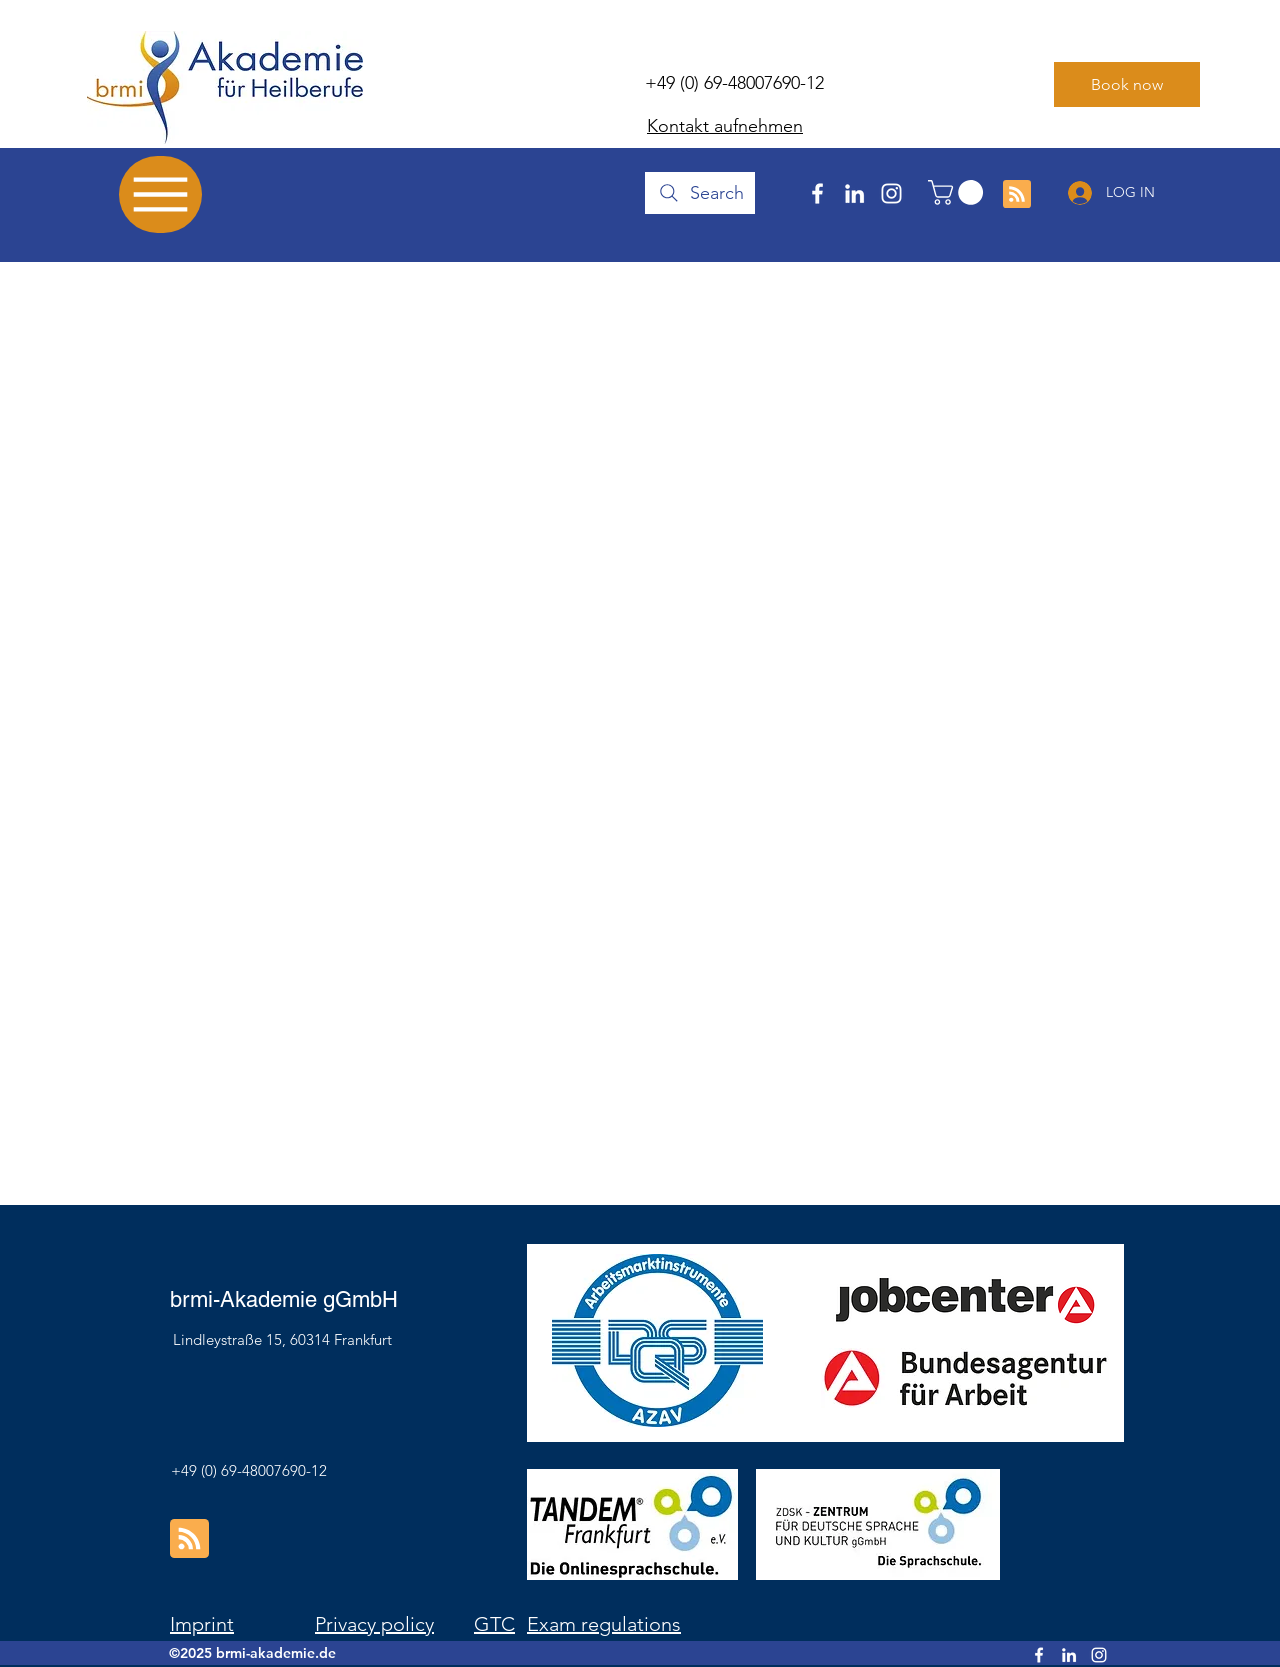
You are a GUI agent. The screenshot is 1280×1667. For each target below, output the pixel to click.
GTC (494, 1624)
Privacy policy (374, 1624)
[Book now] (1127, 84)
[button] (958, 192)
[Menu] (160, 194)
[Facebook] (817, 193)
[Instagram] (891, 193)
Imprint (202, 1624)
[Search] (700, 193)
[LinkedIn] (854, 193)
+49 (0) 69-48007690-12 (734, 83)
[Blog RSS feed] (1017, 195)
